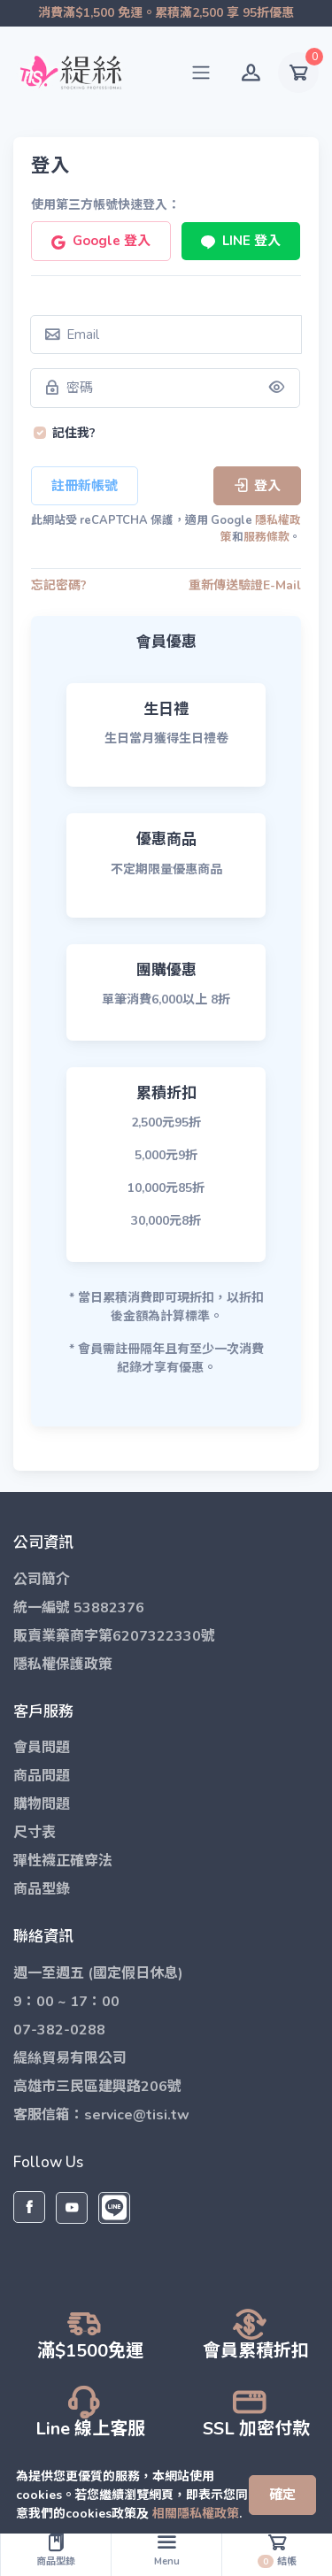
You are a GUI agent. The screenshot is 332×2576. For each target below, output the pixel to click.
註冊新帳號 (84, 485)
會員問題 (41, 1747)
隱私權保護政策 (62, 1664)
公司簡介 (41, 1579)
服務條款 (266, 537)
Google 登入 (100, 240)
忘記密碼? (59, 585)
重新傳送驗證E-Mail (245, 585)
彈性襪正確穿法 (62, 1861)
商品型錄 (41, 1889)
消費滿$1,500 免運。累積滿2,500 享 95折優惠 (166, 13)
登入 (257, 485)
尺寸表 (34, 1832)
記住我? (74, 433)
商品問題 (41, 1776)
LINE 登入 (239, 240)
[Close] (282, 2486)
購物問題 (41, 1804)
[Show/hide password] (276, 388)
